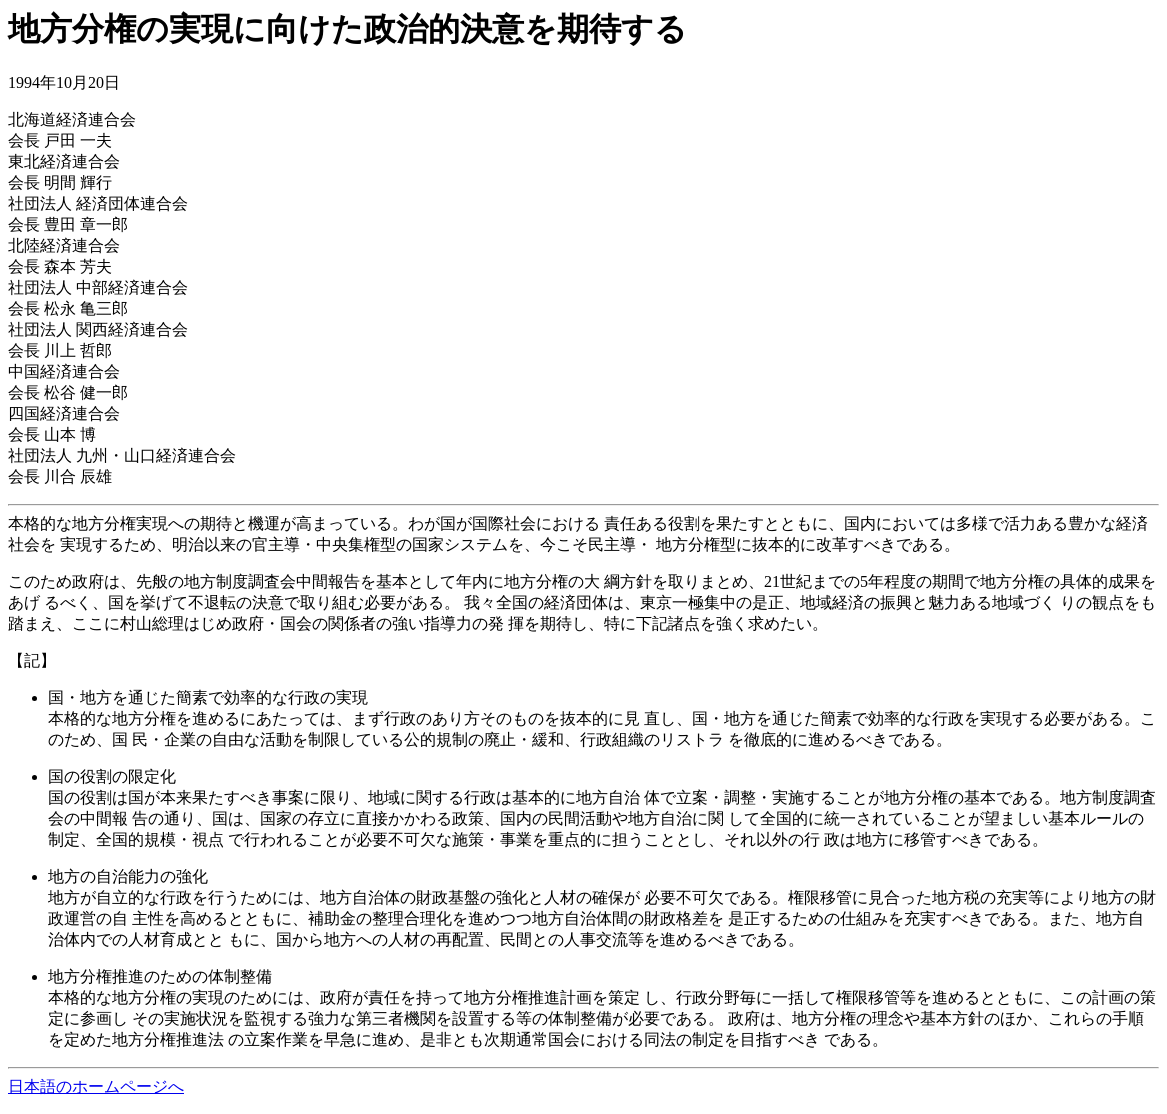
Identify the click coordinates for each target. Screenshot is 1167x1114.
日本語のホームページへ (96, 1086)
